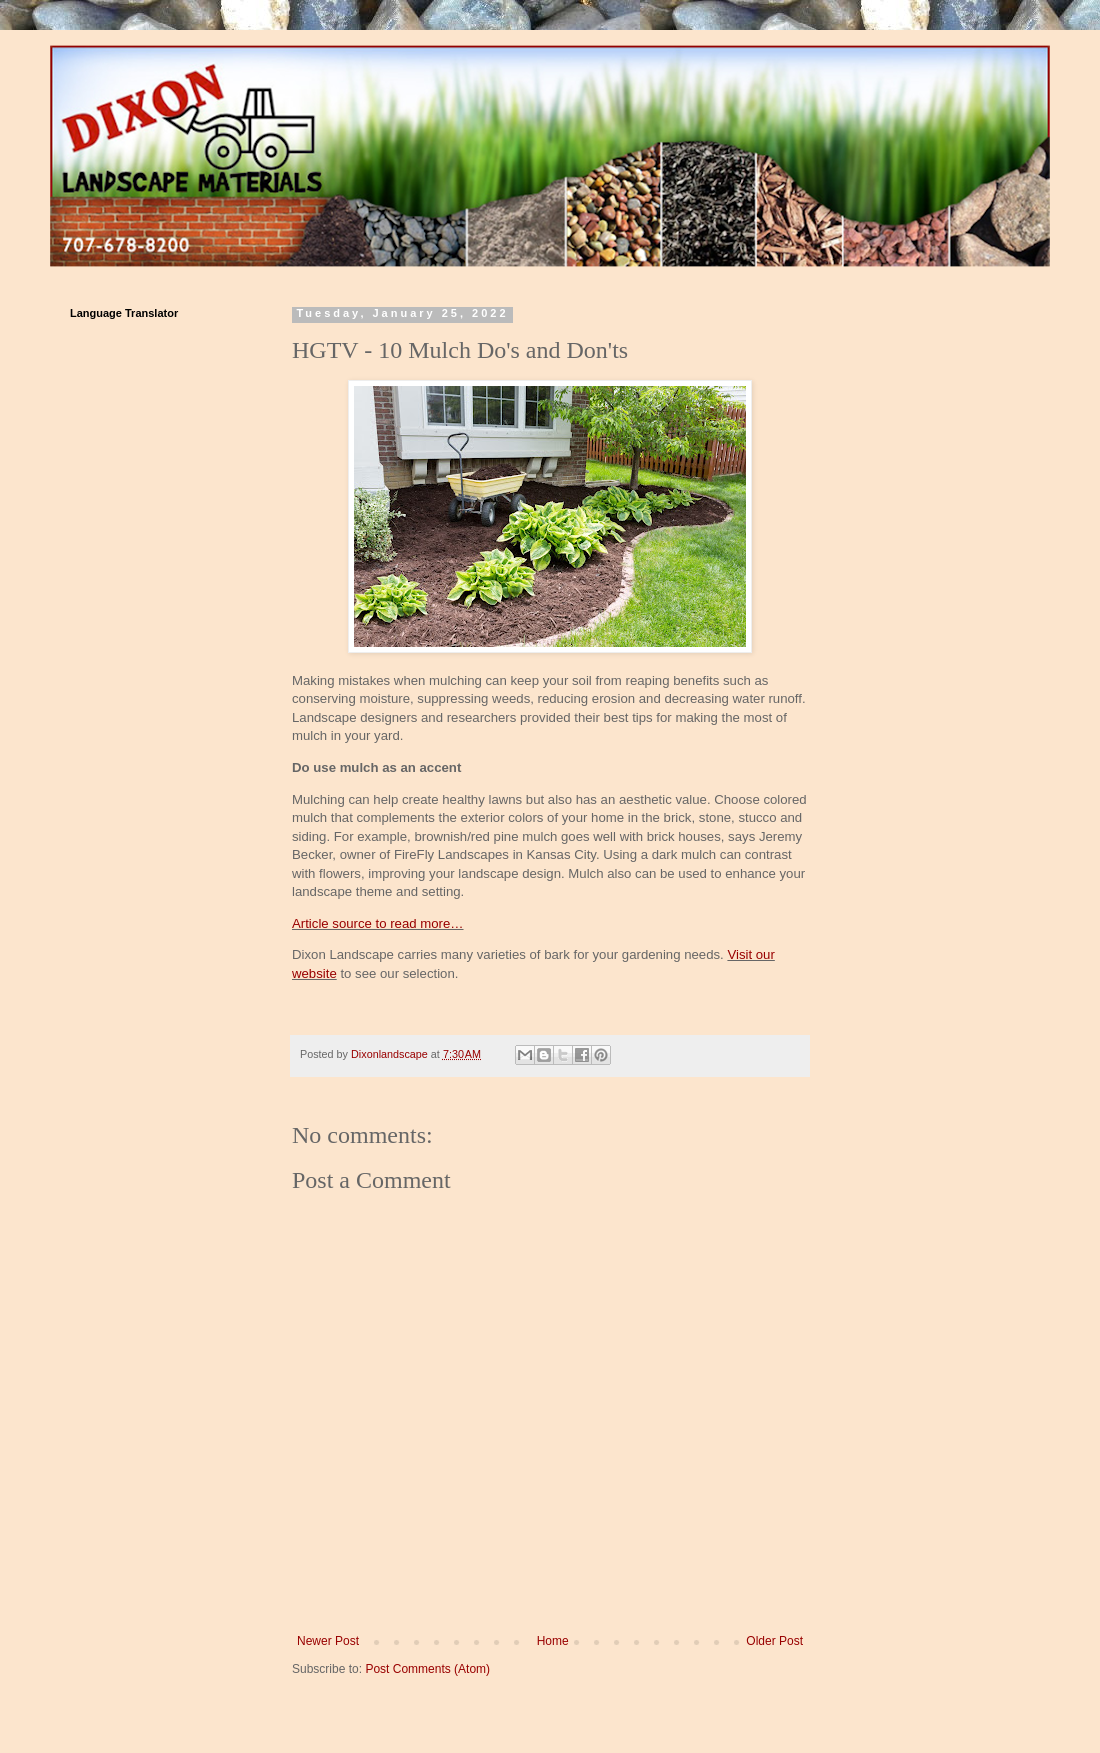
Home (553, 1641)
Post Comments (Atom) (427, 1669)
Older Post (774, 1641)
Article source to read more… (378, 923)
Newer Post (328, 1641)
